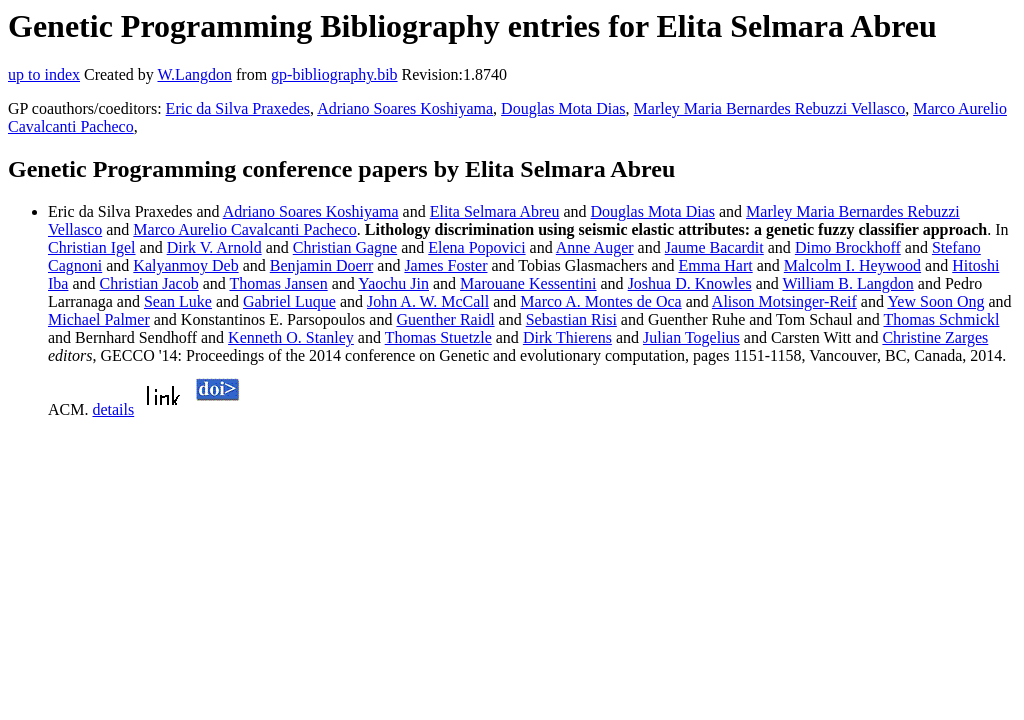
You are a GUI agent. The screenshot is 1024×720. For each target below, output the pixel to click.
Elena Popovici (476, 247)
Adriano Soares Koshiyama (405, 108)
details (113, 409)
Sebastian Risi (571, 319)
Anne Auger (595, 247)
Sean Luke (178, 301)
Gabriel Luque (289, 301)
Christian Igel (92, 247)
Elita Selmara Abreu (495, 211)
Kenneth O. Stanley (291, 337)
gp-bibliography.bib (334, 74)
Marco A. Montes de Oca (600, 301)
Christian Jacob (149, 283)
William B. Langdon (847, 283)
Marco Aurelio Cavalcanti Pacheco (244, 229)
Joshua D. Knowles (690, 283)
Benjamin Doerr (322, 265)
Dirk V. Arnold (214, 247)
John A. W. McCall (428, 301)
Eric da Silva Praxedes (238, 108)
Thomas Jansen (278, 283)
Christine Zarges (935, 337)
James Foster (445, 265)
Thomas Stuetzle (438, 337)
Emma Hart (715, 265)
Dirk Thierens (567, 337)
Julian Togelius (691, 337)
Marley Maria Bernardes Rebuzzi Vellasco (770, 108)
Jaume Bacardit (714, 247)
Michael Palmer (99, 319)
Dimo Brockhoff (848, 247)
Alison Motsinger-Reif (784, 301)
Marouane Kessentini (528, 283)
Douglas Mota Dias (563, 108)
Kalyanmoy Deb (185, 265)
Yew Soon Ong (935, 301)
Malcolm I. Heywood (852, 265)
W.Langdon (194, 74)
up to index (44, 74)
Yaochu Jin (393, 283)
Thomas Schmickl (942, 319)
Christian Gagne (345, 247)
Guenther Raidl (445, 319)
